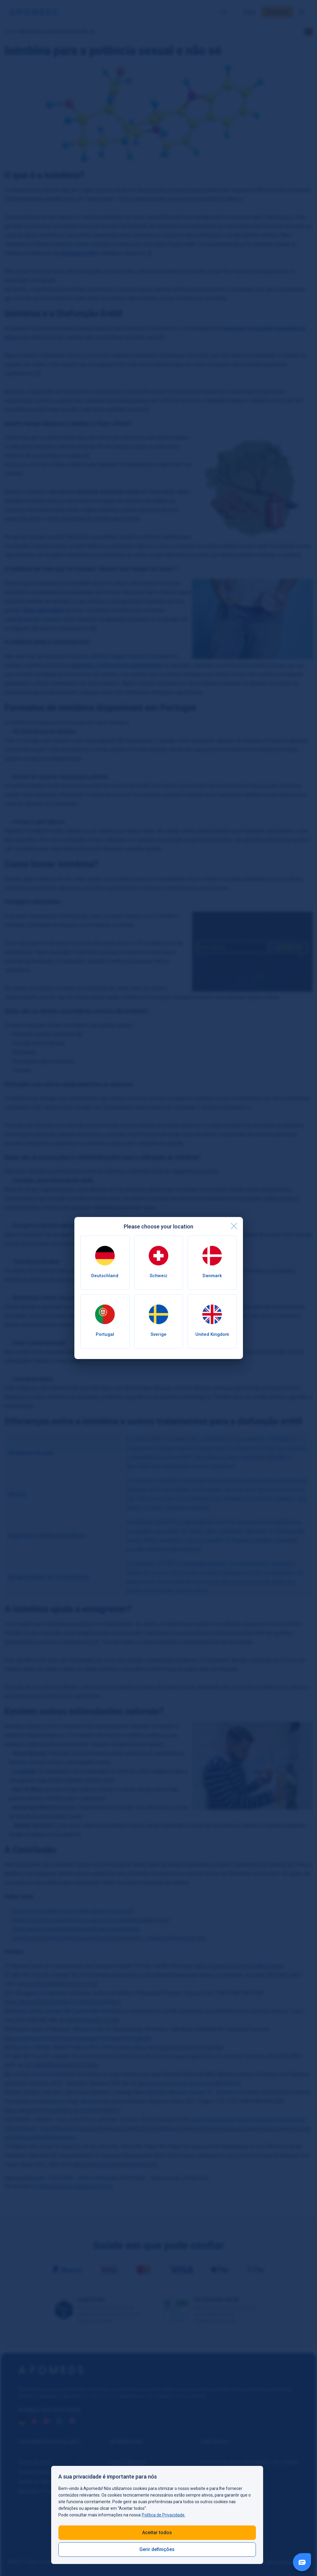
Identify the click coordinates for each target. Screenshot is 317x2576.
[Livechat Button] (302, 2562)
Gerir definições (157, 2549)
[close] (234, 1226)
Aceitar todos (157, 2532)
